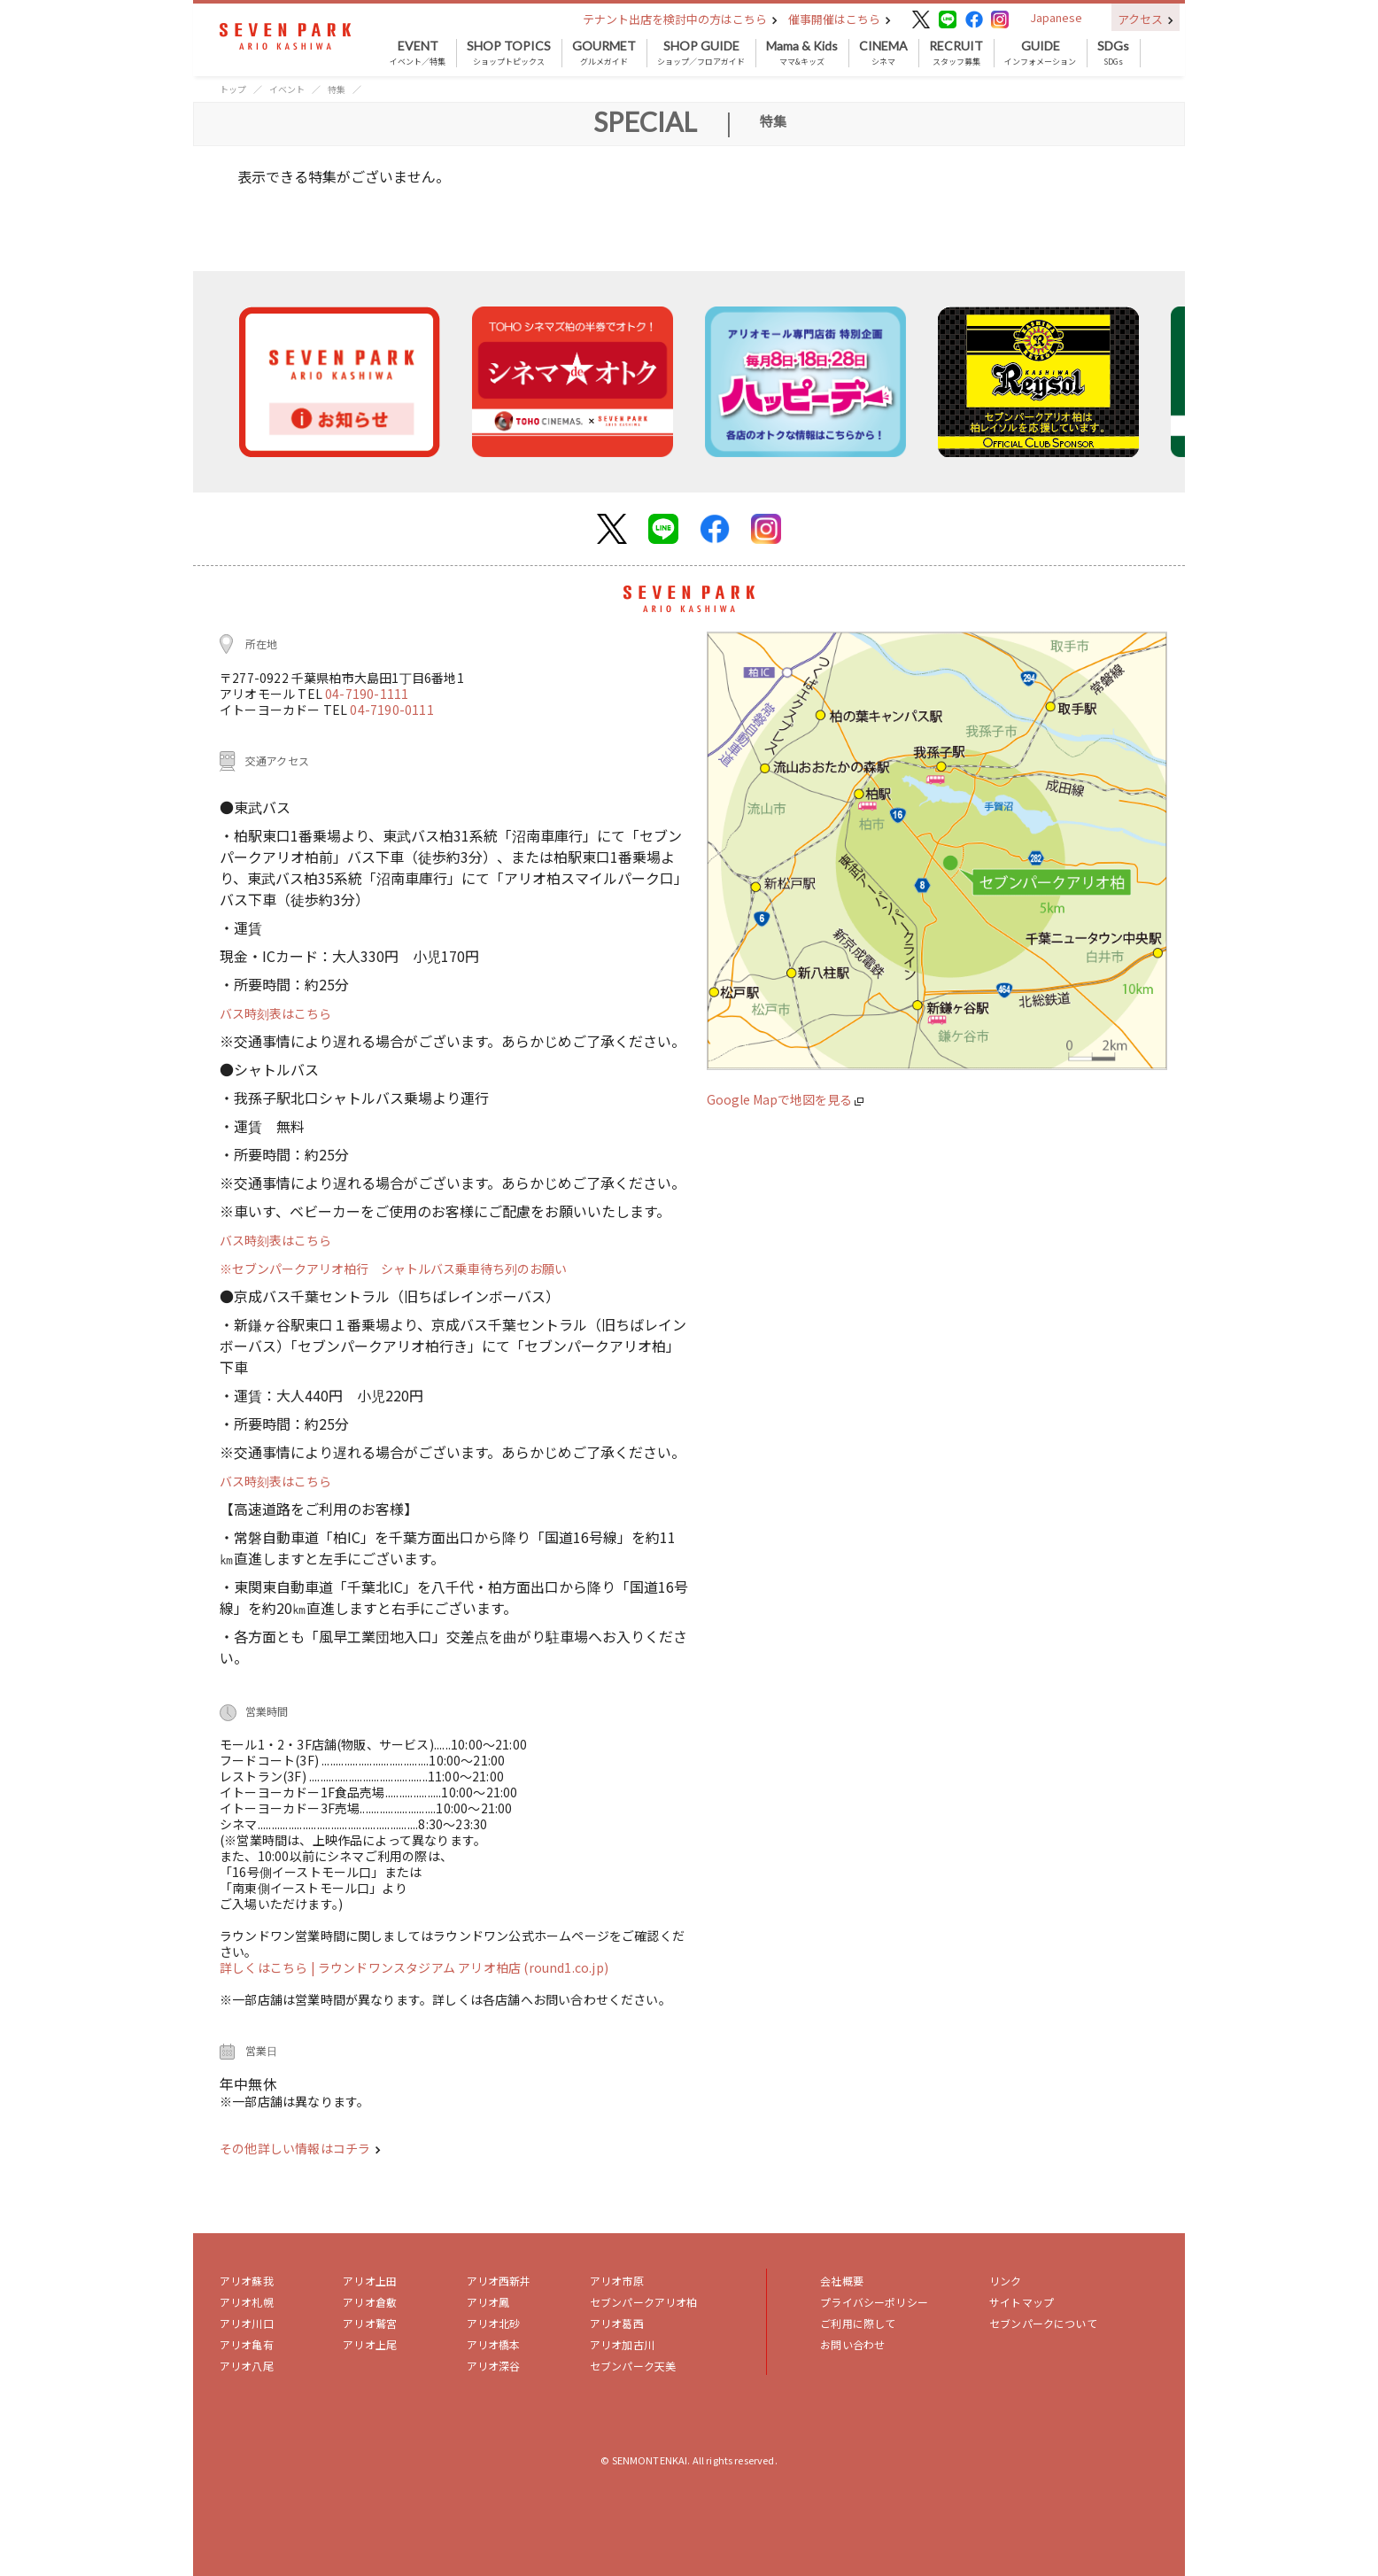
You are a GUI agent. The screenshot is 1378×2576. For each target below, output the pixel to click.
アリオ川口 (247, 2323)
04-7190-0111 (391, 709)
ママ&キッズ (802, 53)
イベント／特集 (417, 53)
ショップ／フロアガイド (701, 53)
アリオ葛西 (617, 2323)
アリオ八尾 (247, 2365)
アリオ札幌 (247, 2301)
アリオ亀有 (247, 2344)
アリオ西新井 (499, 2280)
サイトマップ (1021, 2301)
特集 (336, 89)
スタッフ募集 (956, 53)
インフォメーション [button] (1040, 53)
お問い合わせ (852, 2344)
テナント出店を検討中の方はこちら (680, 19)
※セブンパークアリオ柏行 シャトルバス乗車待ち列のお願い (393, 1268)
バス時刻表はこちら (275, 1013)
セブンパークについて (1043, 2323)
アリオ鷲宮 (370, 2323)
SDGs (1113, 53)
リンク (1005, 2280)
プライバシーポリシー (874, 2301)
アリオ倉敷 (370, 2301)
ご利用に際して (857, 2323)
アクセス (1145, 19)
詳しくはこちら (265, 1967)
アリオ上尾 (370, 2344)
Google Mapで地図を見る (785, 1099)
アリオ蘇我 (247, 2280)
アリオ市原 (617, 2280)
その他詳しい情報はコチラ (300, 2148)
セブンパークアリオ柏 (644, 2301)
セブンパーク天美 (633, 2365)
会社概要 (841, 2280)
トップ (233, 89)
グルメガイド (604, 53)
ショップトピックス (509, 53)
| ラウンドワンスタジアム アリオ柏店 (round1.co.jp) (459, 1967)
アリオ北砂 (494, 2323)
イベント (287, 89)
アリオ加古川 (622, 2344)
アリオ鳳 (488, 2301)
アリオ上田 (370, 2280)
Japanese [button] (1056, 17)
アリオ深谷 (494, 2365)
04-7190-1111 (366, 693)
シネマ (883, 53)
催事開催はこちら (839, 19)
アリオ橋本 (494, 2344)
